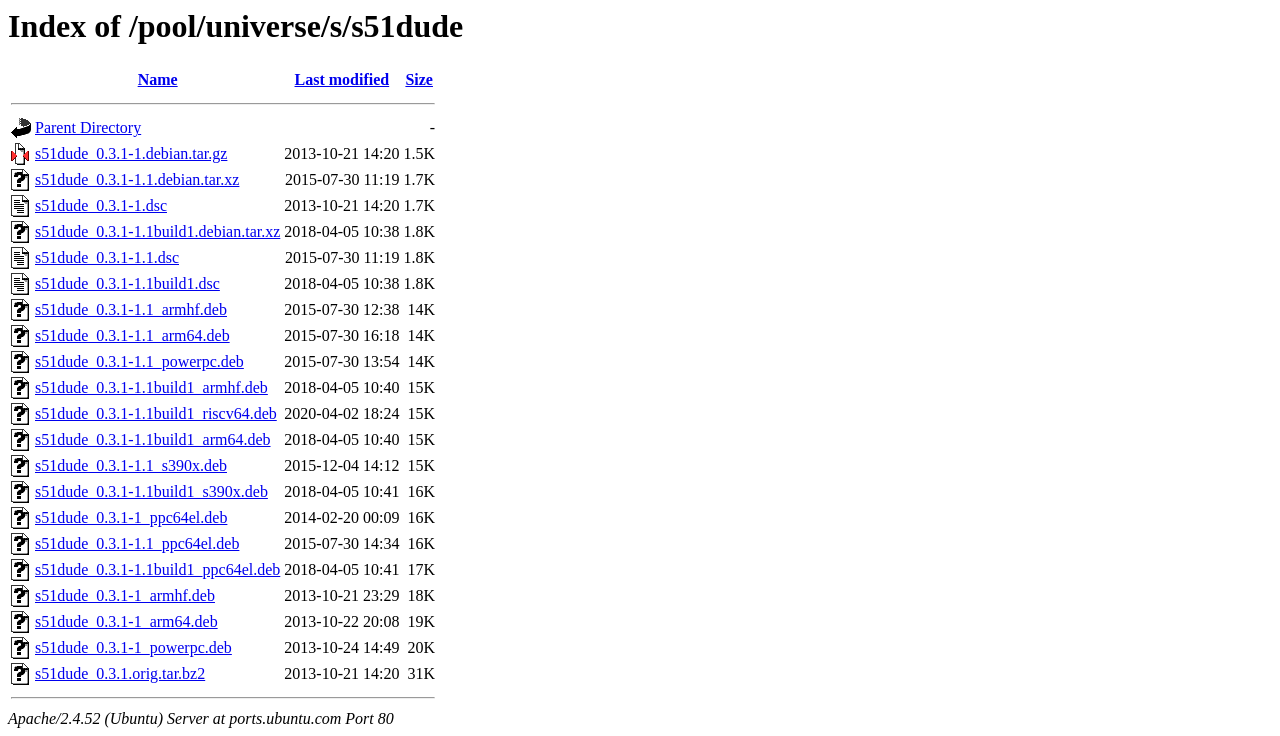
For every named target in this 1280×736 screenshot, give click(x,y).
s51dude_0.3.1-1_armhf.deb (125, 595)
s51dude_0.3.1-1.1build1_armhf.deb (151, 387)
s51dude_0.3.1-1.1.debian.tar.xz (137, 179)
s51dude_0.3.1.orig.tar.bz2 (120, 673)
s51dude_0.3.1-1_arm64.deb (126, 621)
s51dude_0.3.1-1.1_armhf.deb (131, 309)
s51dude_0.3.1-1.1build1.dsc (127, 283)
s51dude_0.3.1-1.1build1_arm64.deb (153, 439)
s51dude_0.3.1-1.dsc (101, 205)
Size (419, 79)
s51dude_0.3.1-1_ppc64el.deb (131, 517)
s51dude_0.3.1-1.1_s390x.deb (131, 465)
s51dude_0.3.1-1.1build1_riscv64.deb (156, 413)
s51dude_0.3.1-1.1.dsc (107, 257)
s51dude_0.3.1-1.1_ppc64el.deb (137, 543)
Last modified (342, 79)
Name (158, 79)
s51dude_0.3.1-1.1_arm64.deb (132, 335)
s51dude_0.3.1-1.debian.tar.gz (131, 153)
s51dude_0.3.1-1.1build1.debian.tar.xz (157, 231)
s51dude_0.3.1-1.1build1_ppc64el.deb (157, 569)
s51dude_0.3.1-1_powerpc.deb (133, 647)
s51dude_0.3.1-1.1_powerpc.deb (139, 361)
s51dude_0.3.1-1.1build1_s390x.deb (151, 491)
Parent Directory (88, 127)
